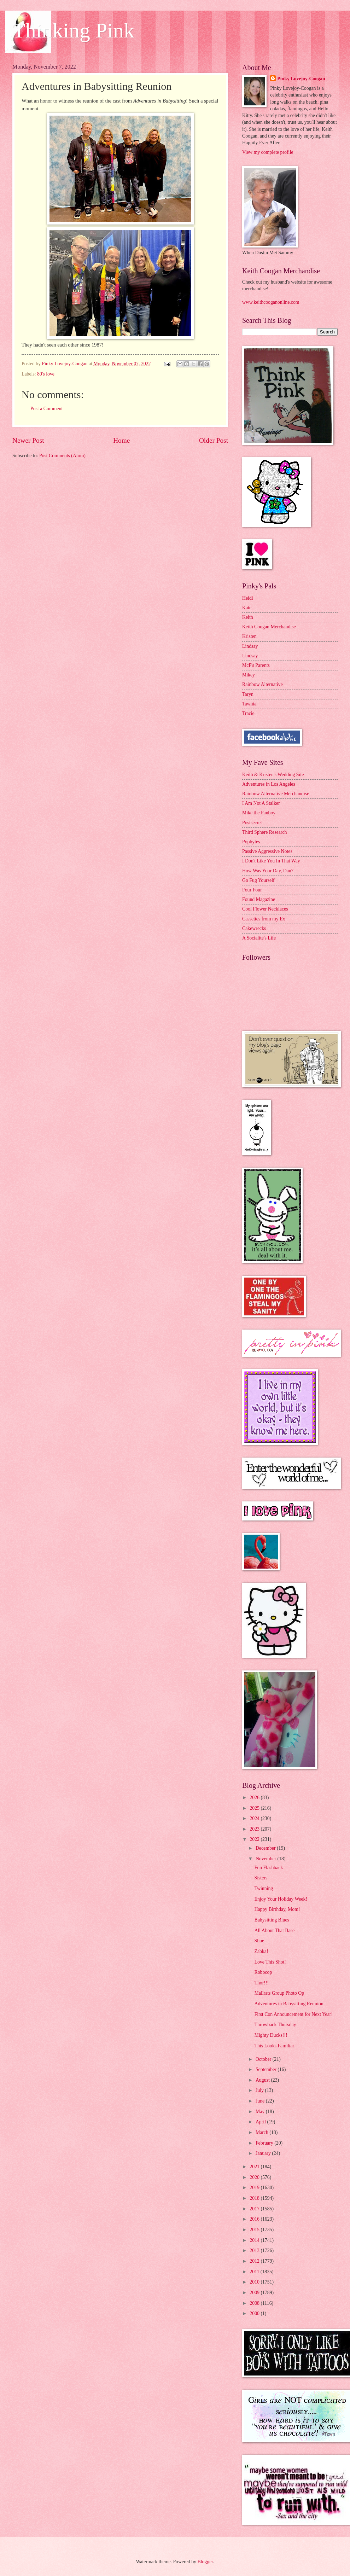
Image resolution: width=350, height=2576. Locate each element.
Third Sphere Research (264, 832)
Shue (259, 1940)
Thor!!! (261, 1982)
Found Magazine (258, 899)
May (261, 2111)
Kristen (249, 636)
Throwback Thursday (275, 2024)
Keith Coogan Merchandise (269, 626)
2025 (255, 1808)
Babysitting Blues (271, 1920)
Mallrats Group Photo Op (279, 1993)
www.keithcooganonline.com (270, 302)
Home (121, 440)
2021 (255, 2166)
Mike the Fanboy (258, 812)
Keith (247, 617)
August (263, 2080)
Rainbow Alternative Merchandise (275, 793)
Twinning (263, 1888)
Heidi (247, 598)
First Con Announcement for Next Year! (293, 2014)
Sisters (260, 1877)
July (260, 2090)
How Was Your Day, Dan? (267, 870)
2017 (255, 2208)
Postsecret (252, 822)
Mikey (248, 675)
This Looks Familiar (274, 2045)
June (261, 2101)
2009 (255, 2292)
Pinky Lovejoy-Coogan (301, 78)
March (262, 2132)
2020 (255, 2177)
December (266, 1848)
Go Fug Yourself (258, 880)
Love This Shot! (270, 1962)
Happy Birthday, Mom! (277, 1909)
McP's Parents (256, 665)
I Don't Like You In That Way (271, 860)
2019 (255, 2187)
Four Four (252, 889)
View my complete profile (267, 152)
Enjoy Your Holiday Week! (280, 1899)
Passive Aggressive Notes (267, 851)
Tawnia (249, 703)
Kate (246, 607)
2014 (255, 2240)
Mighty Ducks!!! (270, 2035)
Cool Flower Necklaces (265, 909)
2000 (255, 2313)
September (267, 2069)
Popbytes (251, 841)
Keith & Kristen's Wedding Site (273, 774)
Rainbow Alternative (262, 684)
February (265, 2143)
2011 (255, 2271)
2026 (255, 1797)
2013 (255, 2250)
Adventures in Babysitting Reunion (288, 2003)
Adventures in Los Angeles (268, 784)
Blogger (205, 2561)
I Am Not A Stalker (261, 803)
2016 (255, 2219)
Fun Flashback (268, 1867)
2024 (255, 1818)
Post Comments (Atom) (62, 455)
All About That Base (274, 1930)
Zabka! (261, 1951)
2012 (255, 2261)
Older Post (213, 440)
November (267, 1858)
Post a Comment (46, 408)
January (264, 2153)
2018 (255, 2198)
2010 (255, 2282)
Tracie (248, 713)
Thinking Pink (73, 30)
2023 (255, 1829)
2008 (255, 2303)
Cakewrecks (254, 928)
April (261, 2121)
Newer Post (28, 440)
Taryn (247, 694)
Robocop (263, 1972)
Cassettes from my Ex (263, 918)
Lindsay (250, 646)
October (264, 2059)
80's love (45, 374)
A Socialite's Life (259, 938)
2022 (255, 1839)
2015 (255, 2229)
